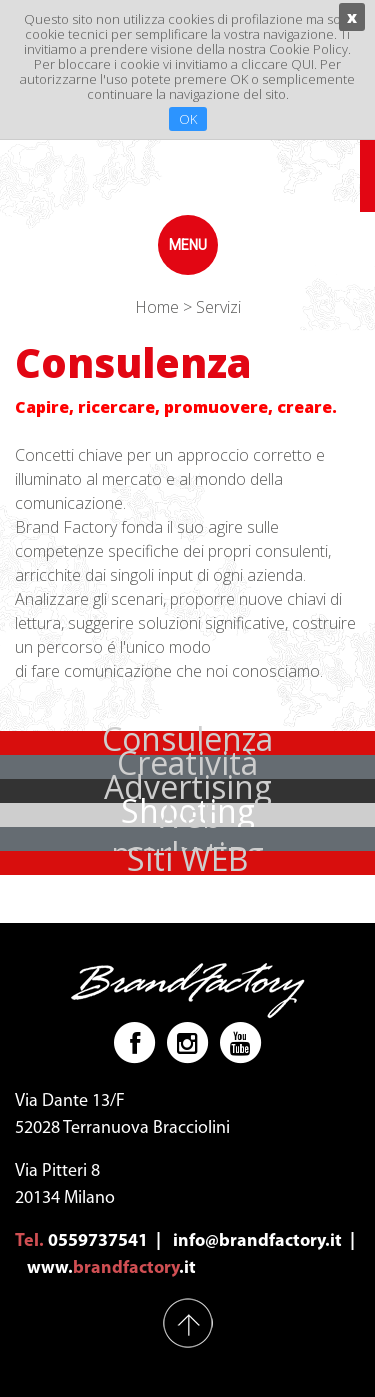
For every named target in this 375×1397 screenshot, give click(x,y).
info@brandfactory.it (257, 1241)
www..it (111, 1268)
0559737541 (98, 1241)
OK (188, 119)
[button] (187, 863)
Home (157, 307)
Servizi (218, 307)
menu (188, 245)
